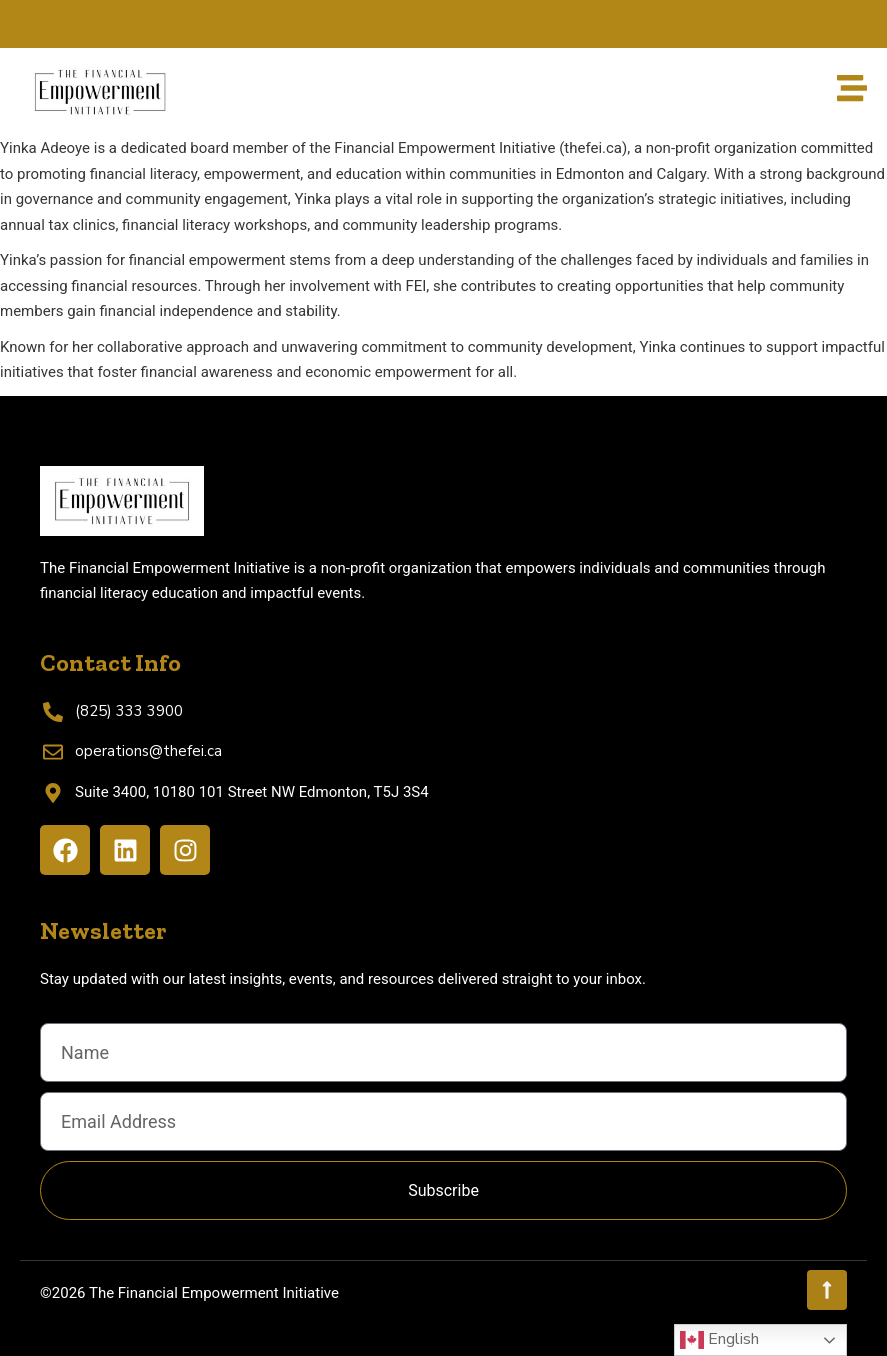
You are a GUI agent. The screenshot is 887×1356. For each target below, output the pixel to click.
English (719, 1340)
